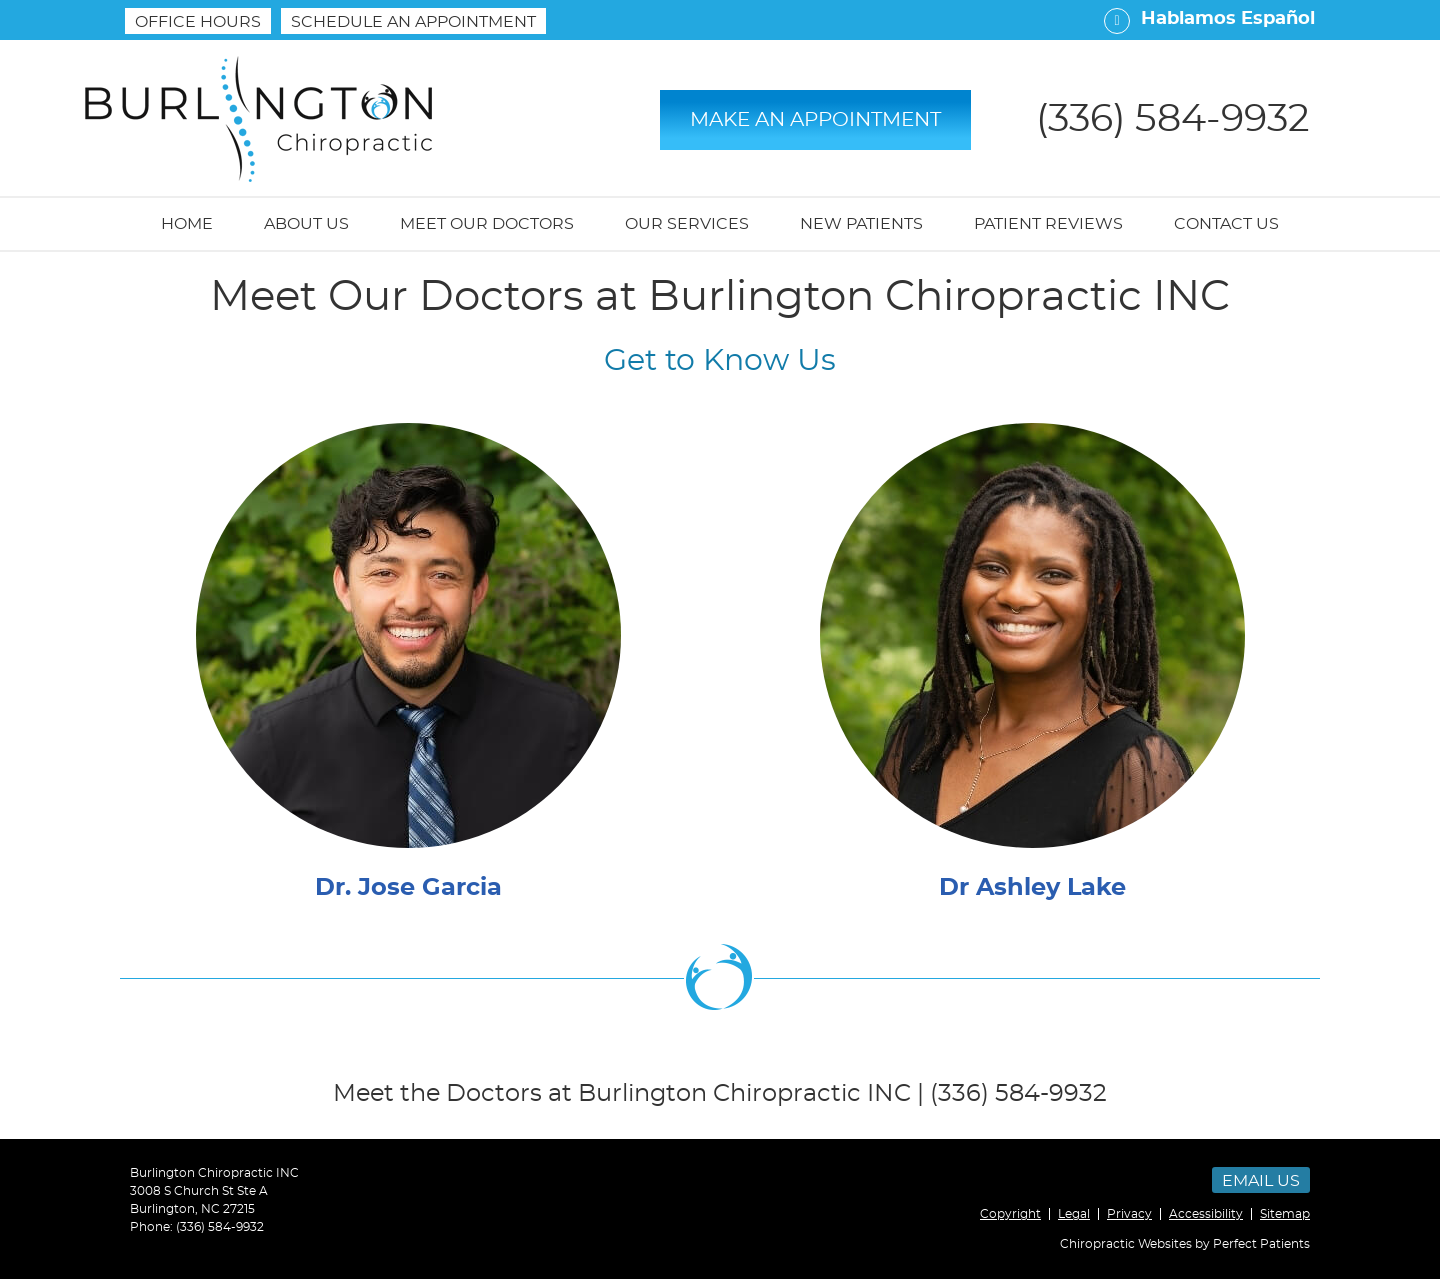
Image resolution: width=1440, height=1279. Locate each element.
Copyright (1010, 1214)
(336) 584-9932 (220, 1227)
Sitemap (1285, 1214)
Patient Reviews (1048, 224)
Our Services (687, 224)
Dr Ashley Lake (1032, 888)
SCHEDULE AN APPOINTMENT (413, 22)
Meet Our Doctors (487, 224)
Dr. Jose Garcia (408, 888)
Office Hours (198, 22)
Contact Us (1226, 224)
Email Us (1261, 1181)
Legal (1074, 1214)
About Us (306, 224)
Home (187, 224)
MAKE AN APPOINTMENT (815, 120)
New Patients (861, 224)
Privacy (1129, 1214)
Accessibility (1206, 1214)
